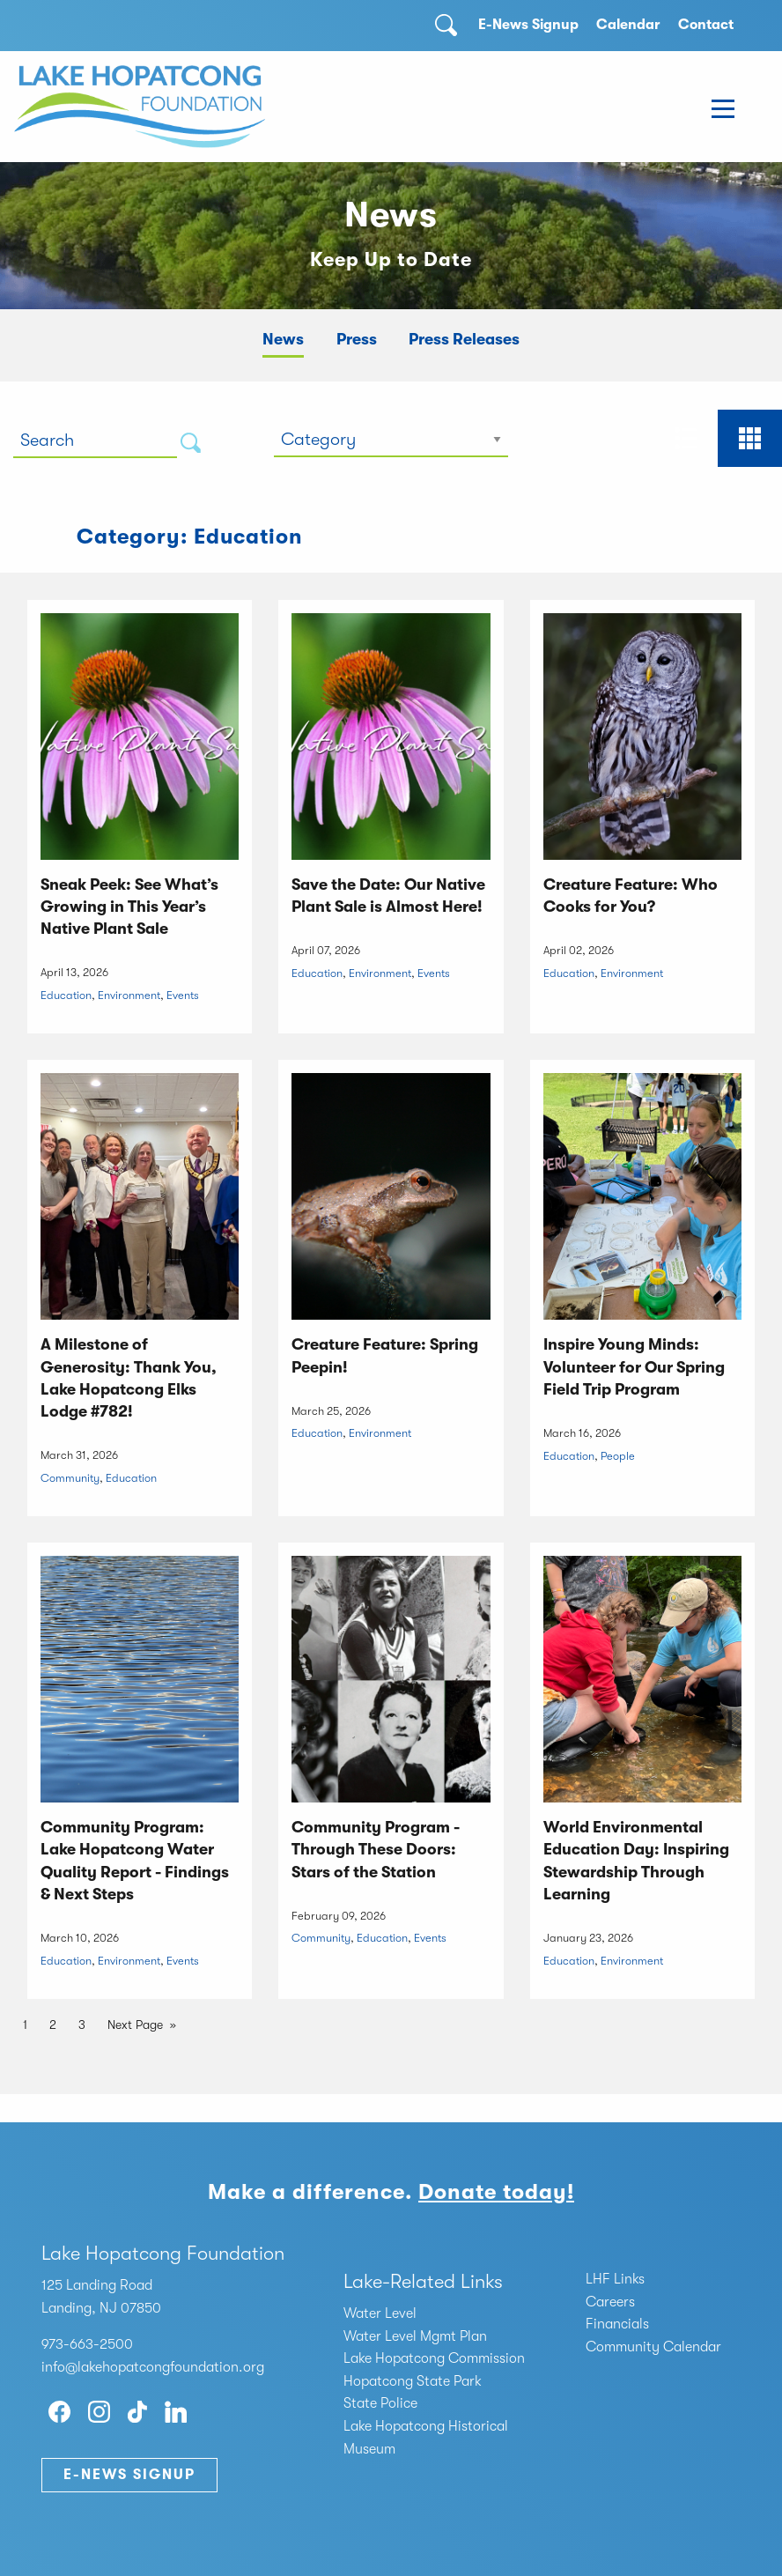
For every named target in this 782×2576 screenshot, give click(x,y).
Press (356, 339)
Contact (706, 25)
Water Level (380, 2313)
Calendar (628, 25)
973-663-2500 (87, 2344)
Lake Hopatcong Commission (434, 2358)
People (618, 1455)
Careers (610, 2302)
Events (182, 995)
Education (66, 995)
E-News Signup (528, 25)
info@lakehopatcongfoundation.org (152, 2367)
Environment (129, 995)
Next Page (135, 2024)
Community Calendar (653, 2347)
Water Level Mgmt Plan (415, 2336)
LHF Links (615, 2279)
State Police (380, 2403)
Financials (617, 2324)
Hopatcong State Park (412, 2381)
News (283, 339)
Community (70, 1477)
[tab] (685, 438)
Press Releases (464, 339)
